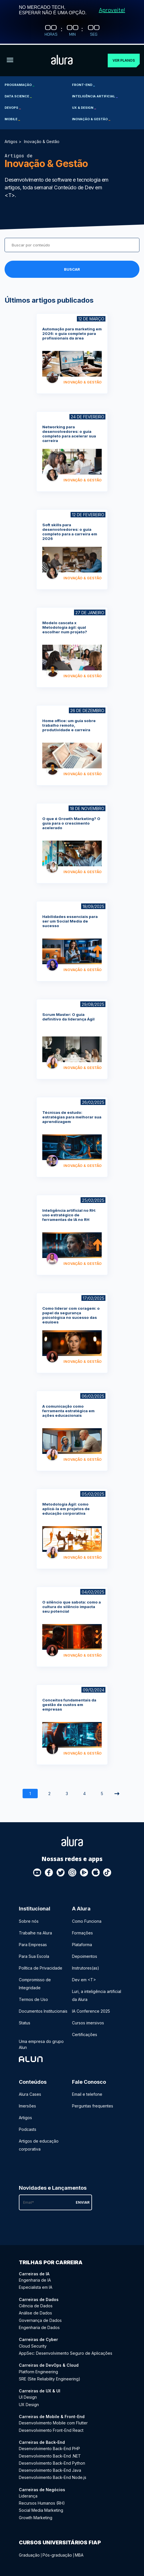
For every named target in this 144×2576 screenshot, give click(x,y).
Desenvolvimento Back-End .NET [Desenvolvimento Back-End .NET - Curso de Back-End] (50, 2454)
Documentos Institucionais (43, 2010)
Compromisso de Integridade (35, 1982)
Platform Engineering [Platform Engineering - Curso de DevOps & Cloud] (38, 2370)
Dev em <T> (84, 1978)
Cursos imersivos (88, 2021)
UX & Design (84, 106)
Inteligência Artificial (95, 95)
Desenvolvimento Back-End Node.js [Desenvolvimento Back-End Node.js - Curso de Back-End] (52, 2476)
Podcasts (27, 2128)
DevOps (13, 106)
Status (24, 2021)
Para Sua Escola (34, 1955)
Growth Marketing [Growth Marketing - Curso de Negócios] (35, 2516)
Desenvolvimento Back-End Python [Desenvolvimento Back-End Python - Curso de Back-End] (52, 2462)
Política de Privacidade (40, 1966)
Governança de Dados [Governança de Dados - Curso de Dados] (40, 2319)
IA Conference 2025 (91, 2010)
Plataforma (82, 1943)
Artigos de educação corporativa (39, 2143)
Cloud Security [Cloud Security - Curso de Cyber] (33, 2344)
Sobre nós (29, 1920)
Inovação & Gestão (91, 118)
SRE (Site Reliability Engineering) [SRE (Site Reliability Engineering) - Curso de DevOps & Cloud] (49, 2377)
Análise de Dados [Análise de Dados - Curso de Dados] (35, 2312)
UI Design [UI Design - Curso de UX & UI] (28, 2396)
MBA (79, 2553)
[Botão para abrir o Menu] (10, 59)
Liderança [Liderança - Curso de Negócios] (28, 2494)
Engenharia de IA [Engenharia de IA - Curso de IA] (35, 2279)
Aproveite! (112, 10)
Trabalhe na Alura (35, 1931)
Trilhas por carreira (51, 2261)
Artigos (11, 140)
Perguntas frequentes (92, 2104)
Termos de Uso (33, 1998)
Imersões (27, 2104)
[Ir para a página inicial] (62, 59)
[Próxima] (116, 1792)
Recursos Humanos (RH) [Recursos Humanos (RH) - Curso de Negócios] (42, 2501)
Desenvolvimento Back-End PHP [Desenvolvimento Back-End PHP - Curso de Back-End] (49, 2447)
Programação (19, 84)
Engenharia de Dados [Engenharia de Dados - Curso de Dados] (39, 2326)
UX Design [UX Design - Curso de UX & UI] (29, 2403)
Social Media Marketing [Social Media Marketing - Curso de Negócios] (41, 2509)
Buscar (72, 268)
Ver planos (124, 59)
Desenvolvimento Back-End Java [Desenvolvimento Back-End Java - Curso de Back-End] (50, 2469)
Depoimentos (84, 1955)
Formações (82, 1931)
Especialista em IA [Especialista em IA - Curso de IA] (35, 2286)
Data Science (18, 95)
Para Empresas (33, 1943)
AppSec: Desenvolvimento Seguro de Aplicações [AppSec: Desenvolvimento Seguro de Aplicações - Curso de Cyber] (65, 2352)
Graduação (29, 2553)
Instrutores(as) (85, 1966)
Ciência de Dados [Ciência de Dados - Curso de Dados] (36, 2304)
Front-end (83, 84)
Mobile (12, 118)
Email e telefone (87, 2093)
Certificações (84, 2033)
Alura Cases (30, 2093)
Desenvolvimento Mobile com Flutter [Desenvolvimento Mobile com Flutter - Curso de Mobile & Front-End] (53, 2422)
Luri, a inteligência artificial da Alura (96, 1994)
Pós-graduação (57, 2553)
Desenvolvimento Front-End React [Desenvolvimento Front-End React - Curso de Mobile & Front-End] (51, 2429)
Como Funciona (86, 1920)
